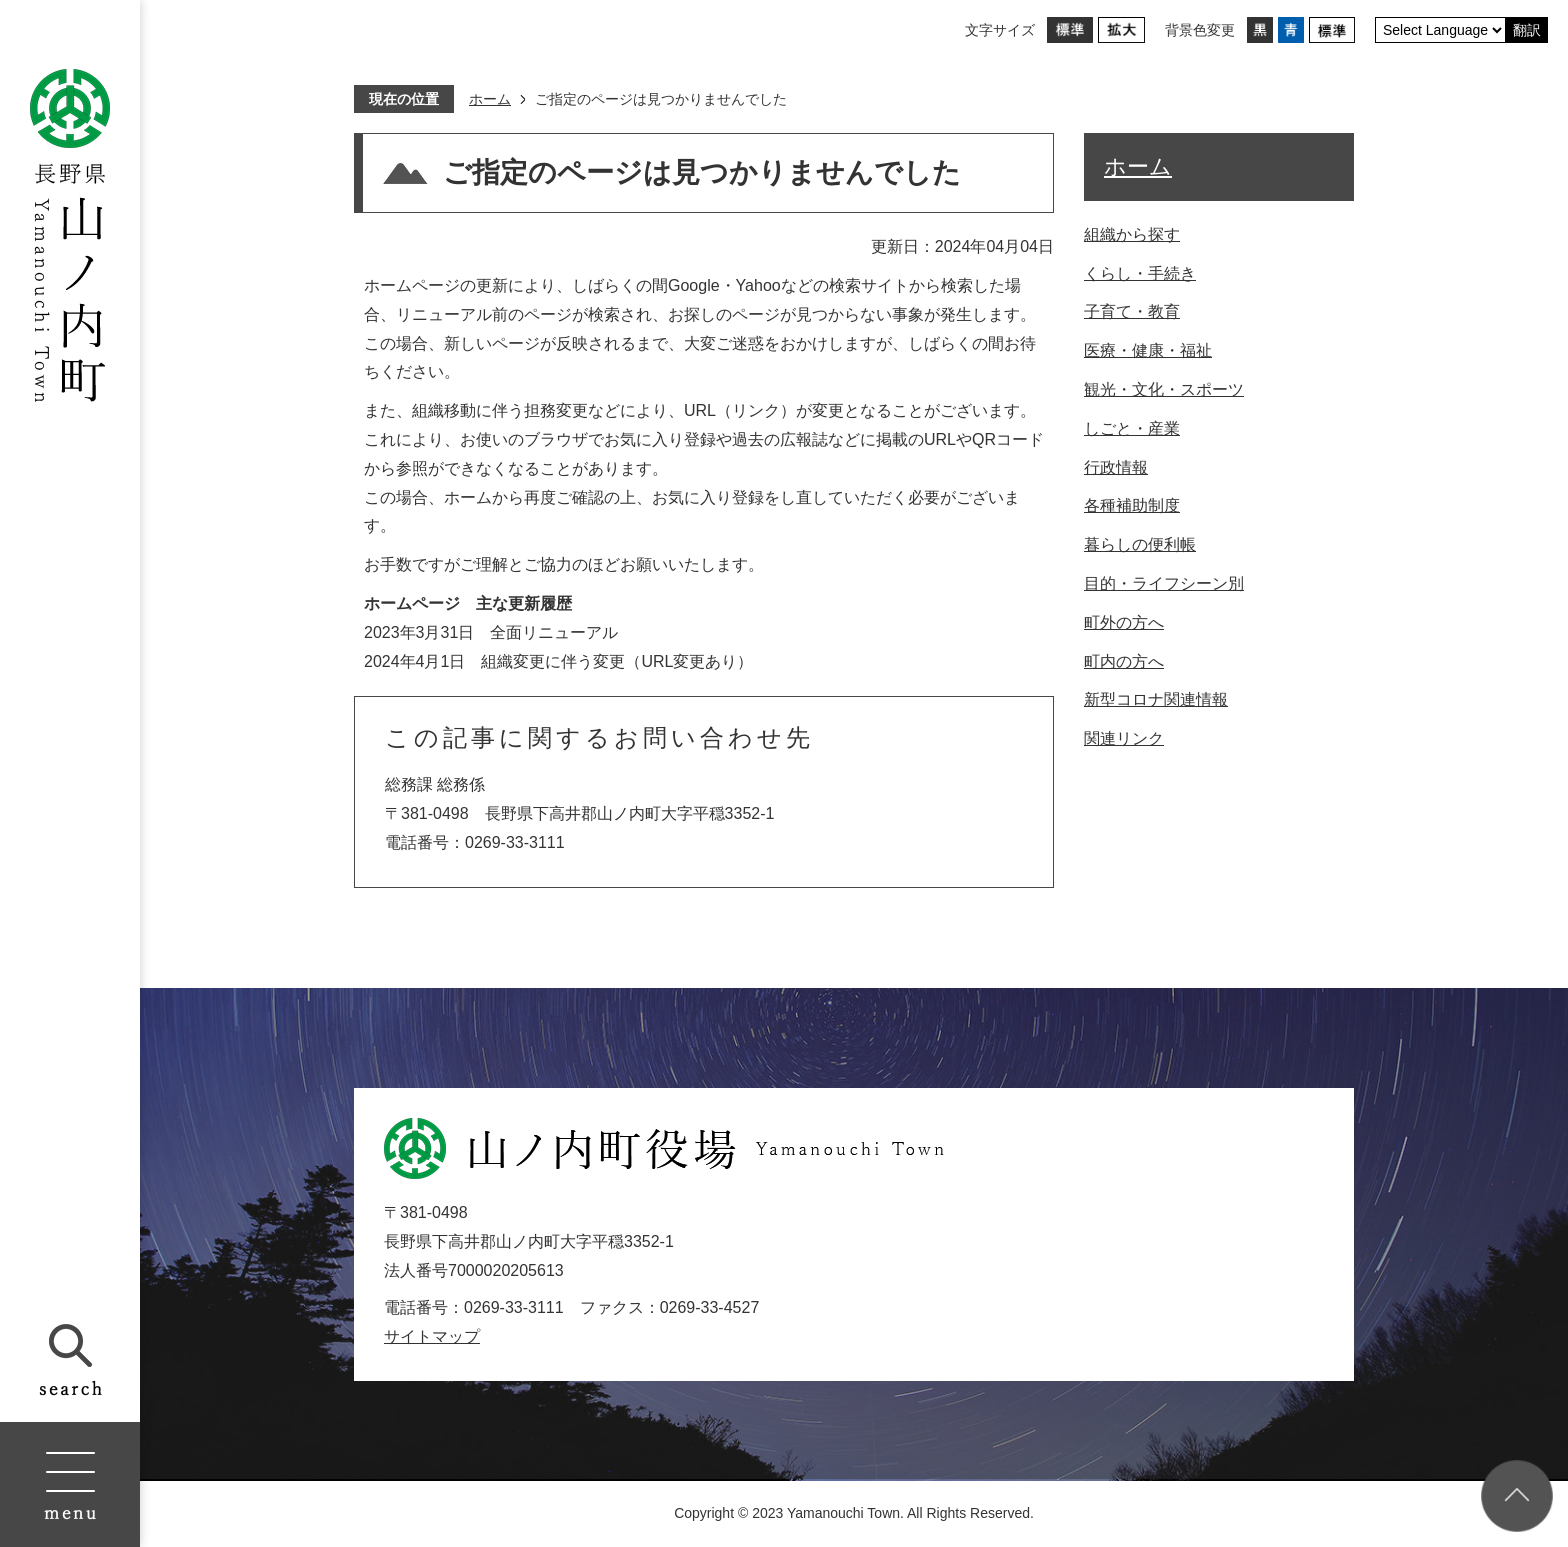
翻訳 (1527, 30)
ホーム (490, 99)
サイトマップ (432, 1336)
